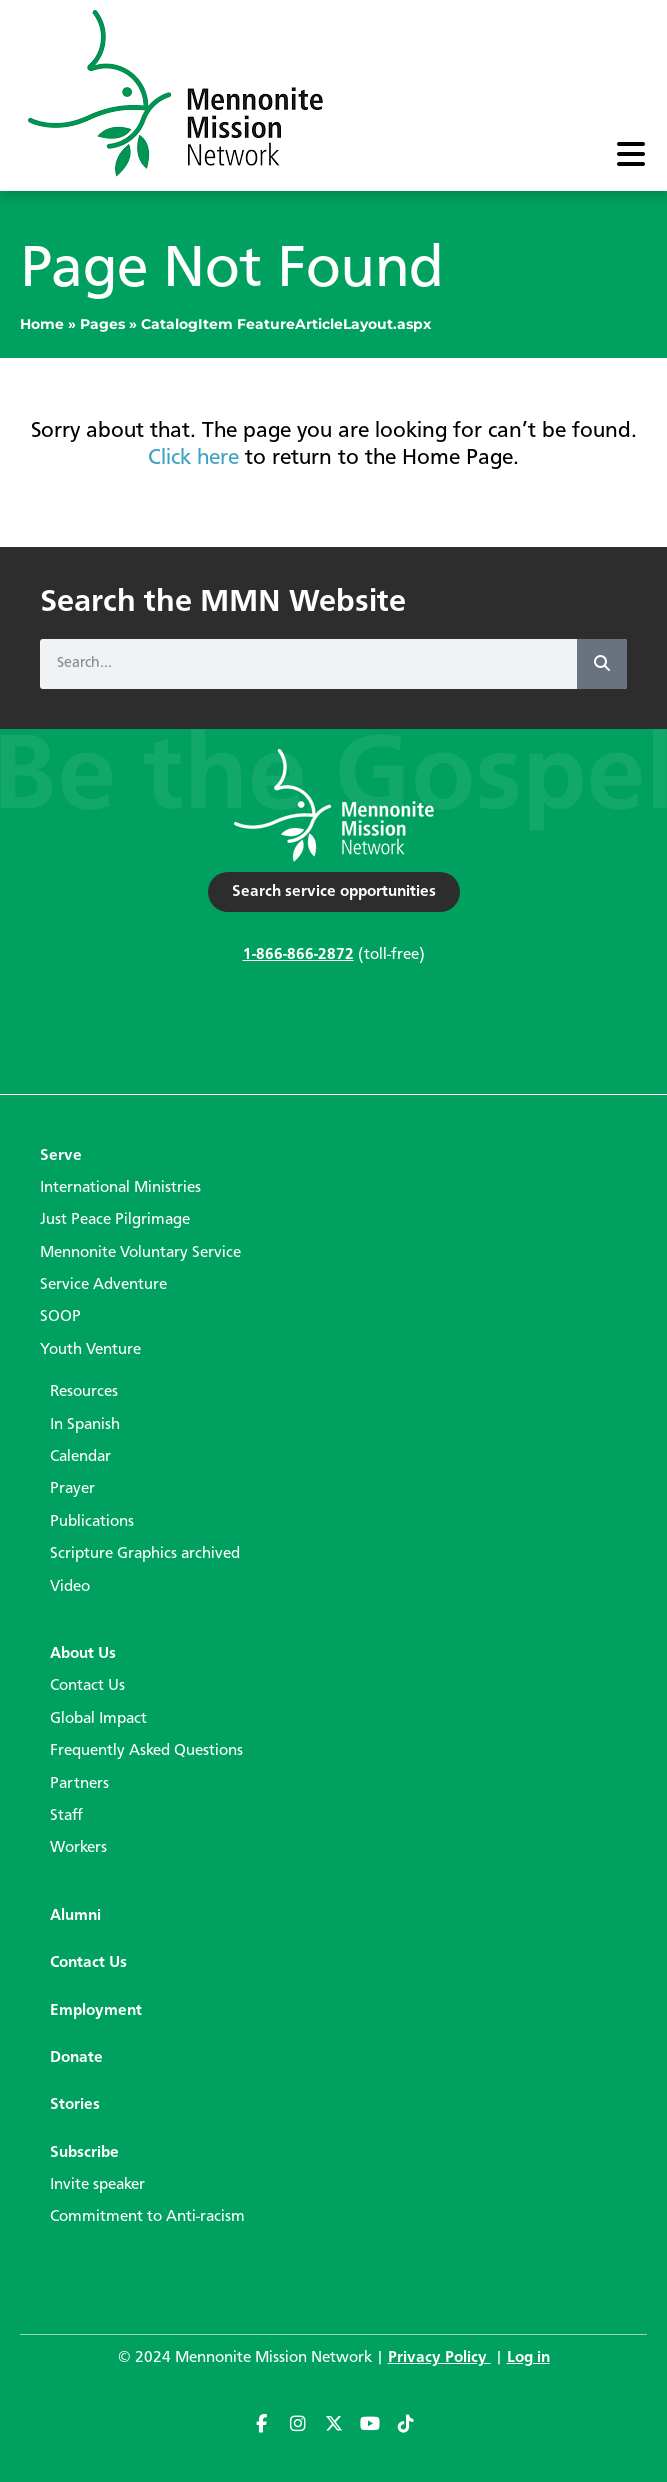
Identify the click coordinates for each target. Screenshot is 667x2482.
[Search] (602, 664)
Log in (528, 2358)
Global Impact (98, 1719)
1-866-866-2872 (298, 955)
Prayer (72, 1489)
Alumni (75, 1916)
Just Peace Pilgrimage (115, 1220)
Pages (102, 324)
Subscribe (84, 2153)
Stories (75, 2105)
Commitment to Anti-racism (147, 2217)
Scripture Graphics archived (145, 1554)
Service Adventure (103, 1285)
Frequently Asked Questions (146, 1751)
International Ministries (120, 1188)
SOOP (60, 1317)
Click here (193, 458)
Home (42, 324)
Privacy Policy (439, 2358)
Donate (76, 2058)
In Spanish (85, 1425)
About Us (83, 1654)
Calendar (80, 1457)
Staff (66, 1816)
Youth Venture (90, 1350)
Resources (84, 1392)
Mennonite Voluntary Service (140, 1253)
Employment (96, 2011)
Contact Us (87, 1686)
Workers (78, 1848)
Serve (61, 1156)
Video (70, 1587)
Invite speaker (97, 2185)
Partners (79, 1784)
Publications (92, 1522)
